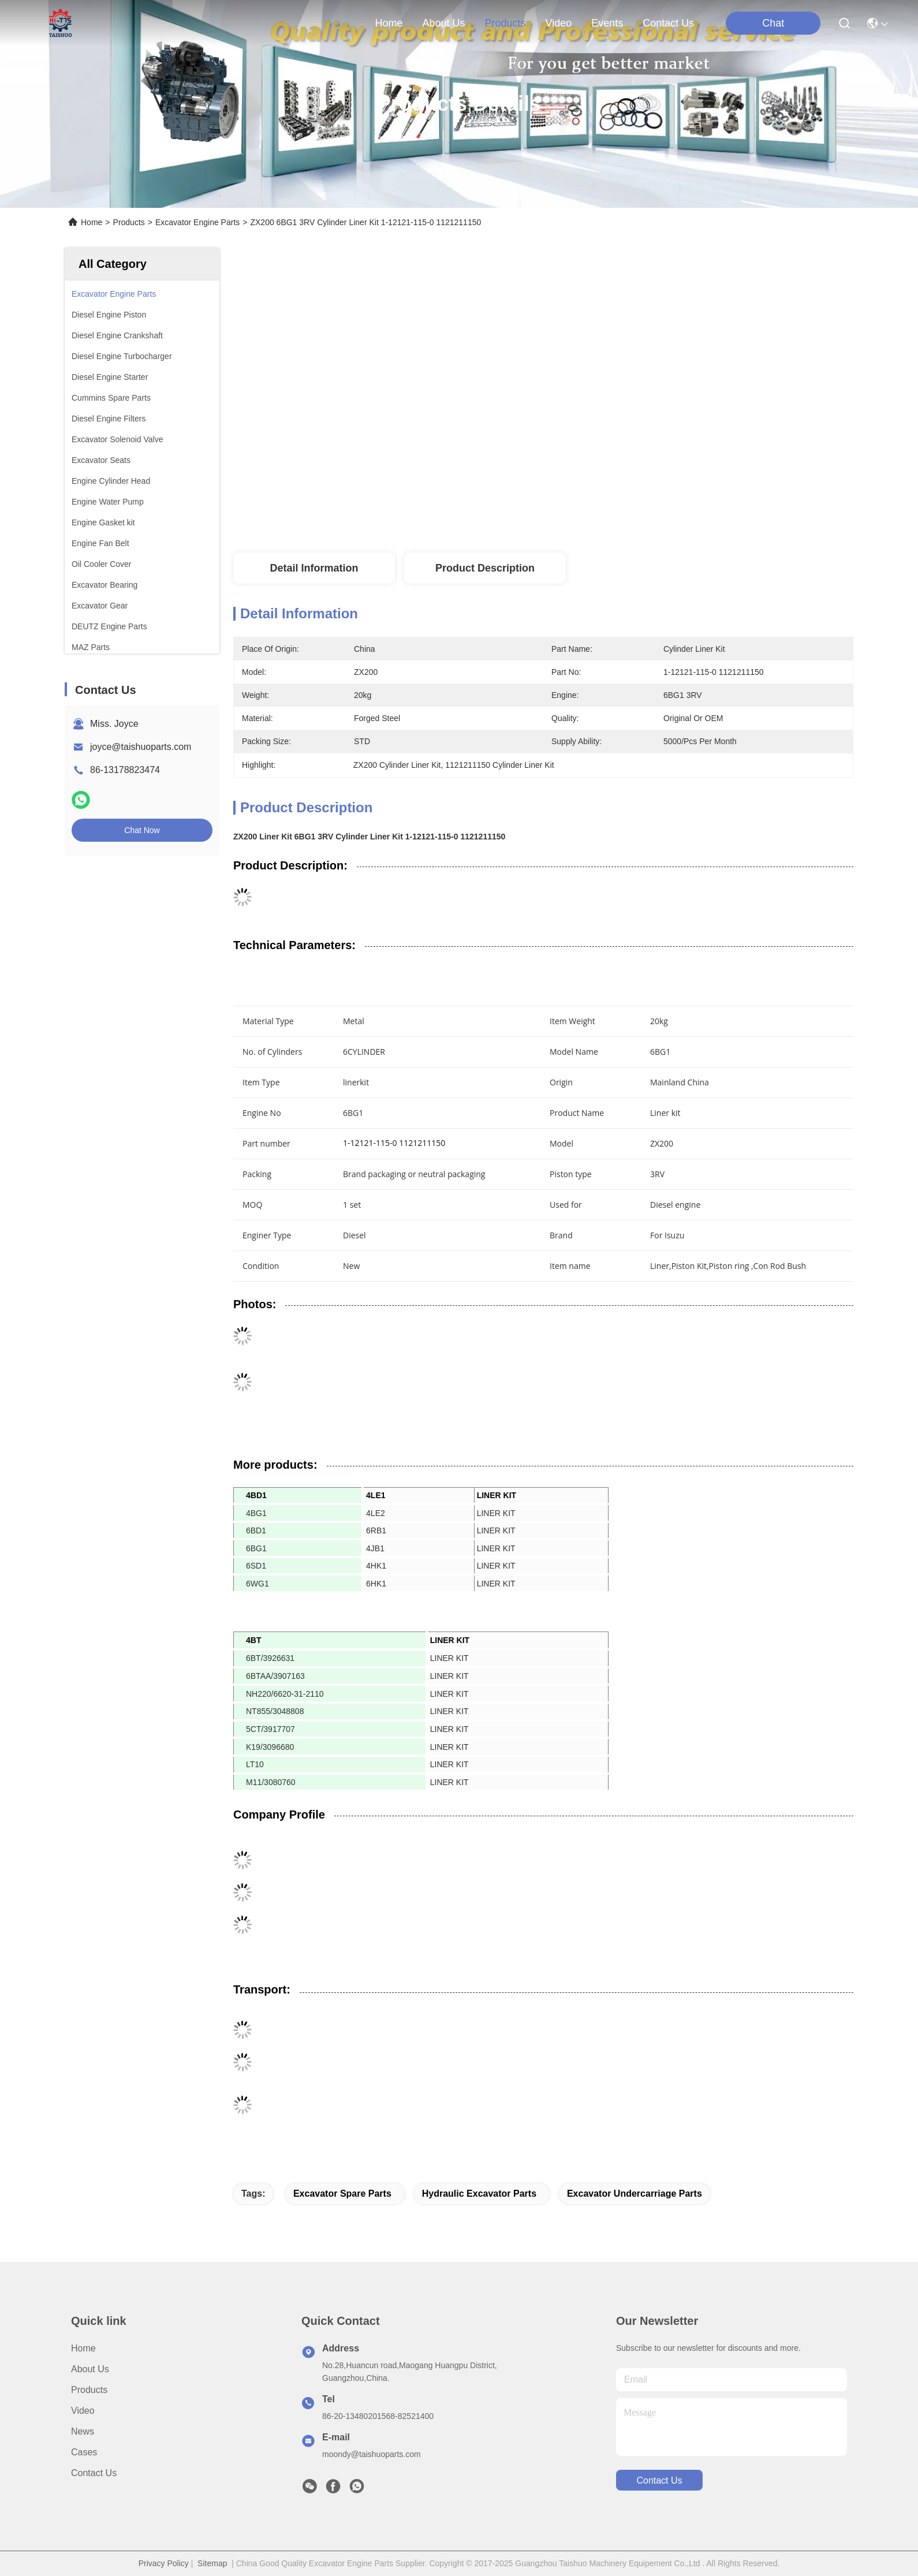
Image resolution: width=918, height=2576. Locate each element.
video (559, 23)
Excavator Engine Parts (197, 222)
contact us (668, 23)
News (82, 2431)
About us (90, 2369)
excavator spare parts (342, 2193)
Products (129, 222)
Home (388, 23)
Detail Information (314, 568)
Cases (84, 2452)
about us (443, 23)
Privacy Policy (164, 2563)
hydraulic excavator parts (479, 2193)
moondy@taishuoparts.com (371, 2454)
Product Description (485, 568)
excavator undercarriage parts (634, 2193)
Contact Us (94, 2473)
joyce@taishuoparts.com (140, 747)
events (607, 23)
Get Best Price (650, 502)
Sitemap (212, 2563)
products (504, 23)
